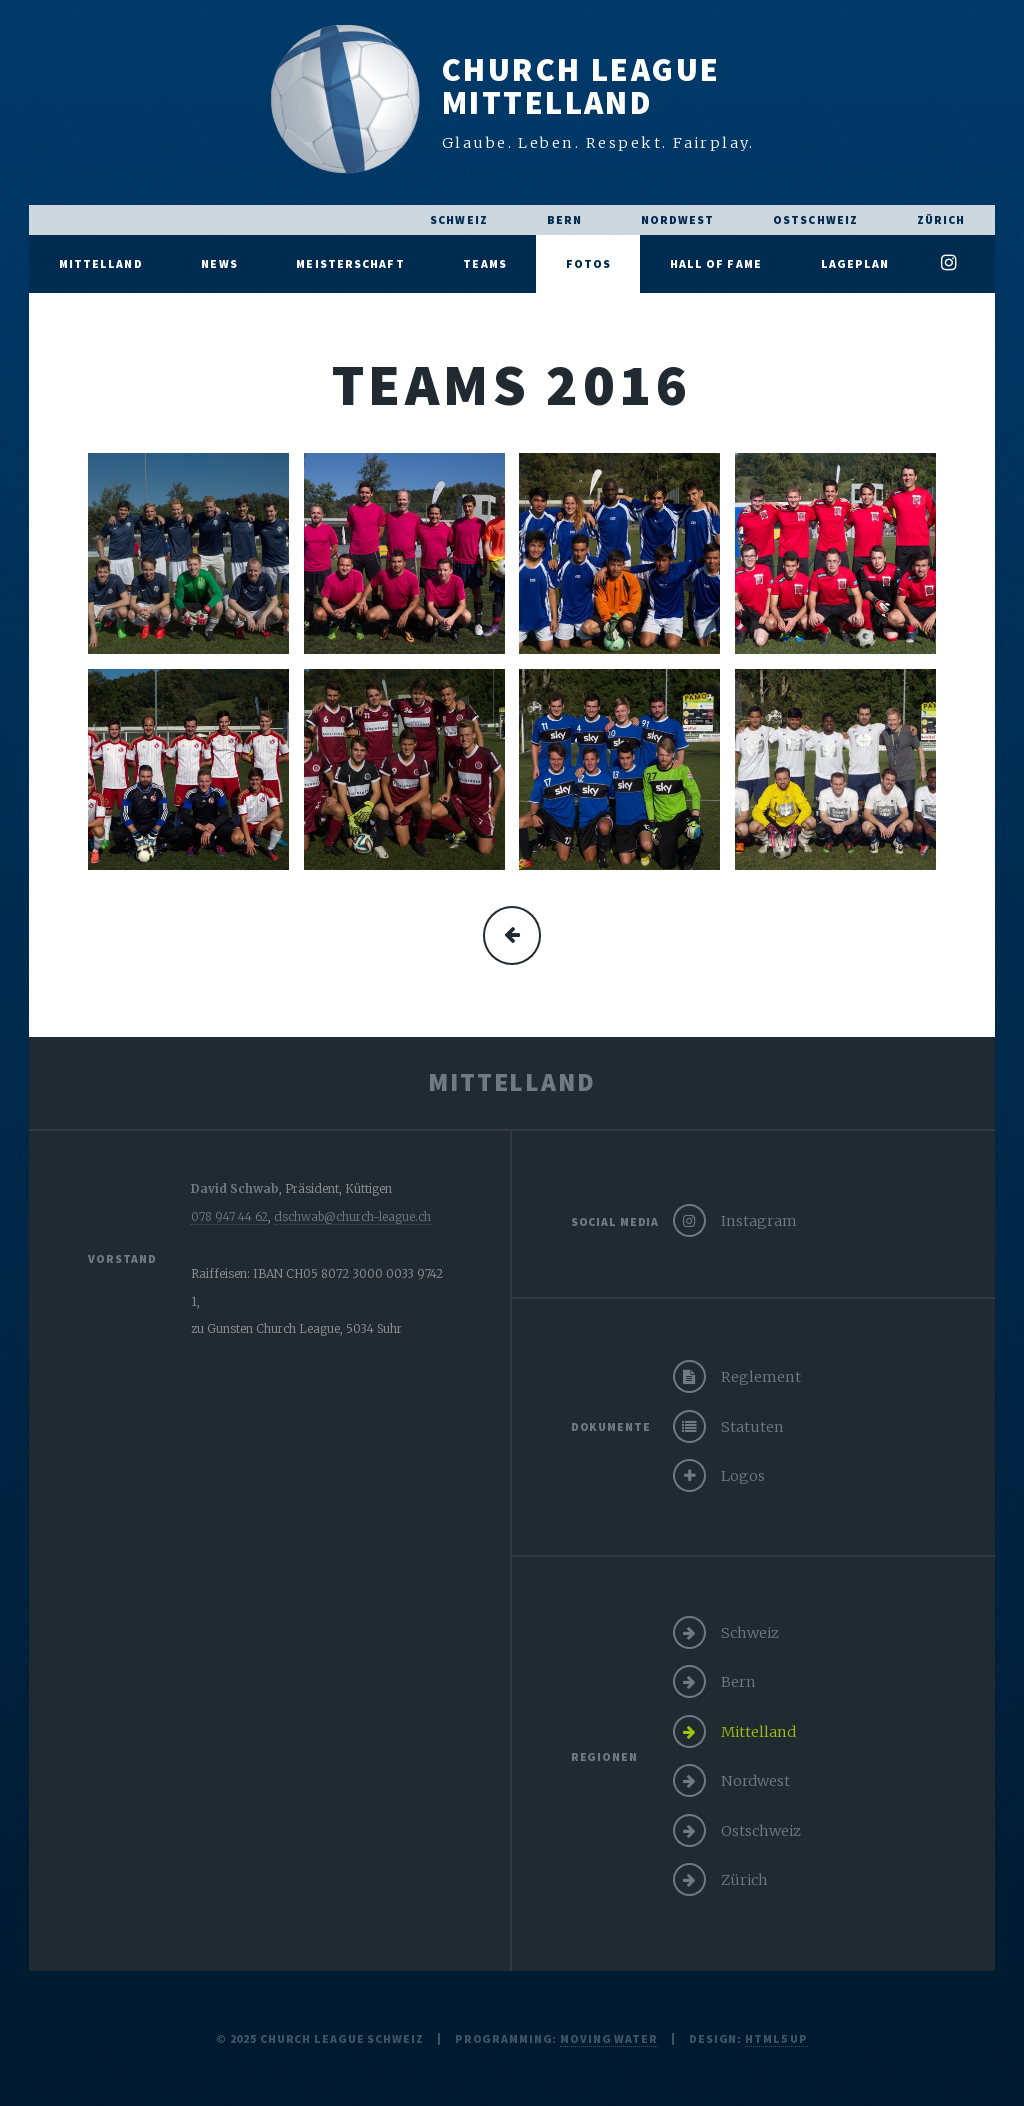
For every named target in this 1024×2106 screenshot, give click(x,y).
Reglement (761, 1377)
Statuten (752, 1427)
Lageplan (855, 263)
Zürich (941, 219)
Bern (564, 219)
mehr (512, 935)
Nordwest (678, 219)
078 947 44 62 (229, 1216)
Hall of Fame (716, 263)
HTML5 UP (776, 2038)
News (219, 263)
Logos (743, 1476)
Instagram (759, 1221)
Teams (485, 263)
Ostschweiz (815, 219)
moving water (609, 2038)
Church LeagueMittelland (581, 86)
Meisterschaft (350, 263)
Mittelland (101, 263)
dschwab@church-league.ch (352, 1216)
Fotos (589, 263)
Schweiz (459, 219)
